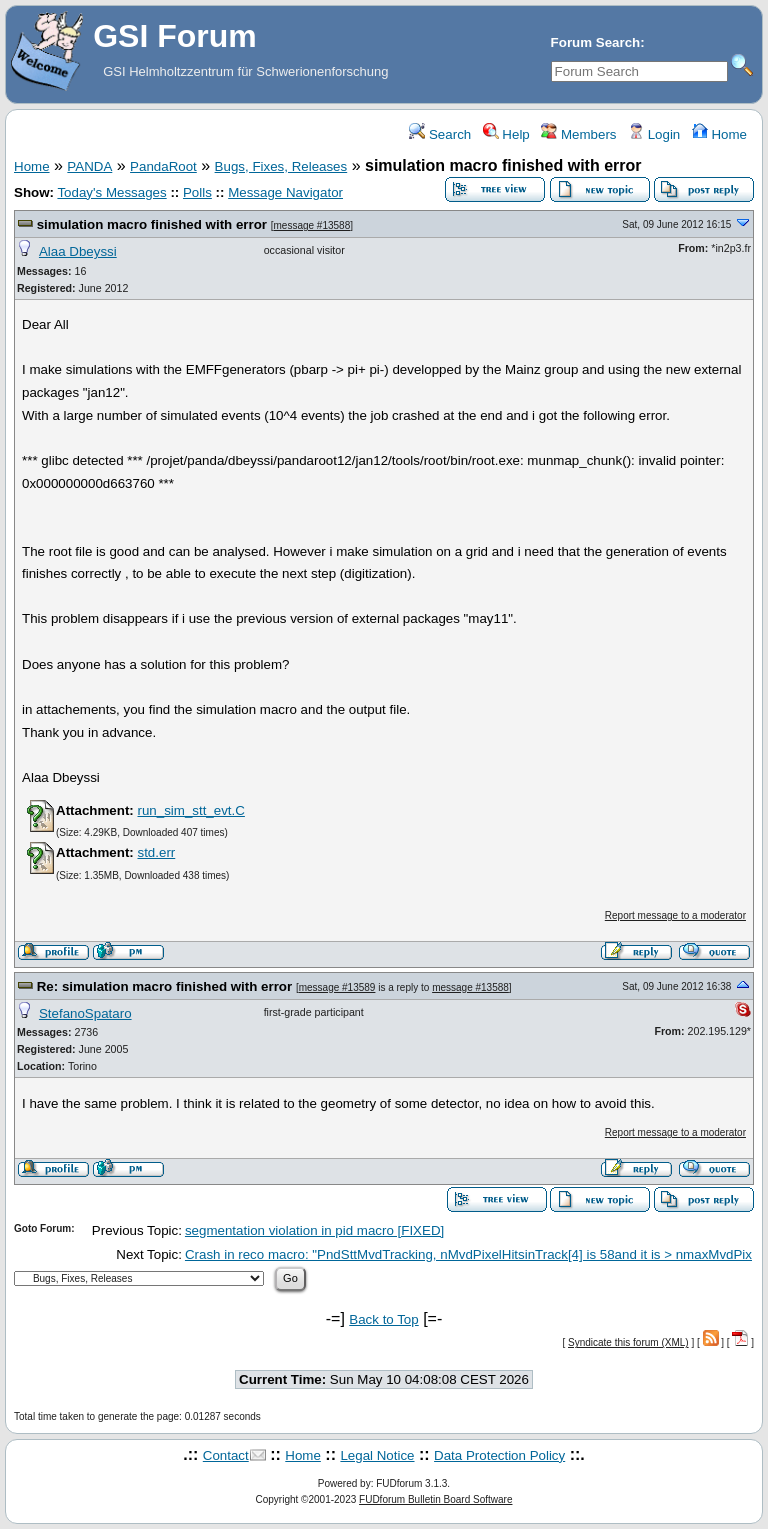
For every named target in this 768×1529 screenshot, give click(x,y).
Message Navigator (285, 192)
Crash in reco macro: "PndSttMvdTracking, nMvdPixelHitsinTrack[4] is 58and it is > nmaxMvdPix (468, 1254)
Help (506, 134)
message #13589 (337, 987)
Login (654, 134)
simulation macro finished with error (154, 224)
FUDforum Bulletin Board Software (435, 1499)
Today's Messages (111, 192)
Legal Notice (377, 1455)
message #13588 (312, 225)
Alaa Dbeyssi (78, 251)
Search (440, 134)
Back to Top (383, 1319)
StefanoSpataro (85, 1013)
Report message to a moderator (675, 915)
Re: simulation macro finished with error (166, 986)
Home (719, 134)
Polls (197, 192)
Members (578, 134)
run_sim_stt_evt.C (190, 810)
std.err (156, 852)
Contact (226, 1455)
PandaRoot (163, 166)
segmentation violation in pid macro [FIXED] (314, 1230)
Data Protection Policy (499, 1455)
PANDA (89, 166)
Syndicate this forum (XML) (628, 1342)
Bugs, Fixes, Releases (281, 166)
